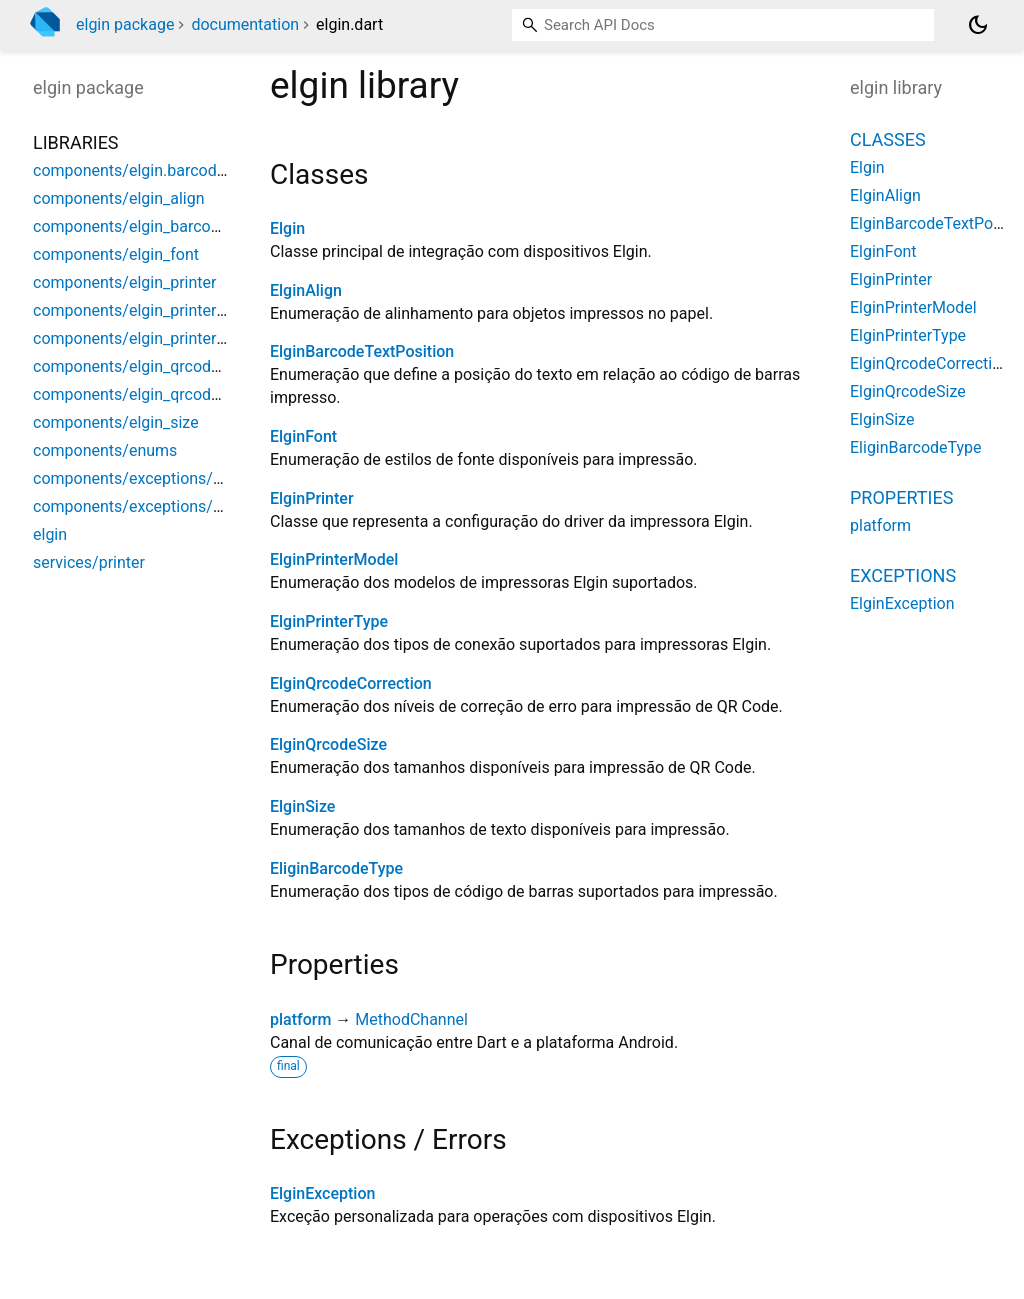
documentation (245, 24)
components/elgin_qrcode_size (144, 394)
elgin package (125, 24)
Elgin (287, 228)
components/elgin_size (116, 422)
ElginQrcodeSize (328, 744)
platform (300, 1019)
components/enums (105, 450)
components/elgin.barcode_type (148, 170)
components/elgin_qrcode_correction (166, 366)
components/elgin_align (119, 198)
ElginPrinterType (329, 621)
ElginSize (302, 806)
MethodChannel (411, 1019)
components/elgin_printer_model (150, 310)
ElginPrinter (312, 498)
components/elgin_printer (124, 282)
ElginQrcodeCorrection (351, 683)
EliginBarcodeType (336, 868)
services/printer (89, 562)
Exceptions (903, 575)
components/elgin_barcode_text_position (180, 226)
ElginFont (303, 436)
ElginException (322, 1193)
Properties (901, 497)
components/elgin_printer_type (143, 338)
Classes (888, 139)
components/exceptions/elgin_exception (178, 506)
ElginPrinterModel (334, 559)
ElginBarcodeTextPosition (362, 351)
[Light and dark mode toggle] (978, 25)
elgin (50, 534)
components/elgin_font (116, 254)
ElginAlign (306, 290)
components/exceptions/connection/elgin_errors (207, 478)
